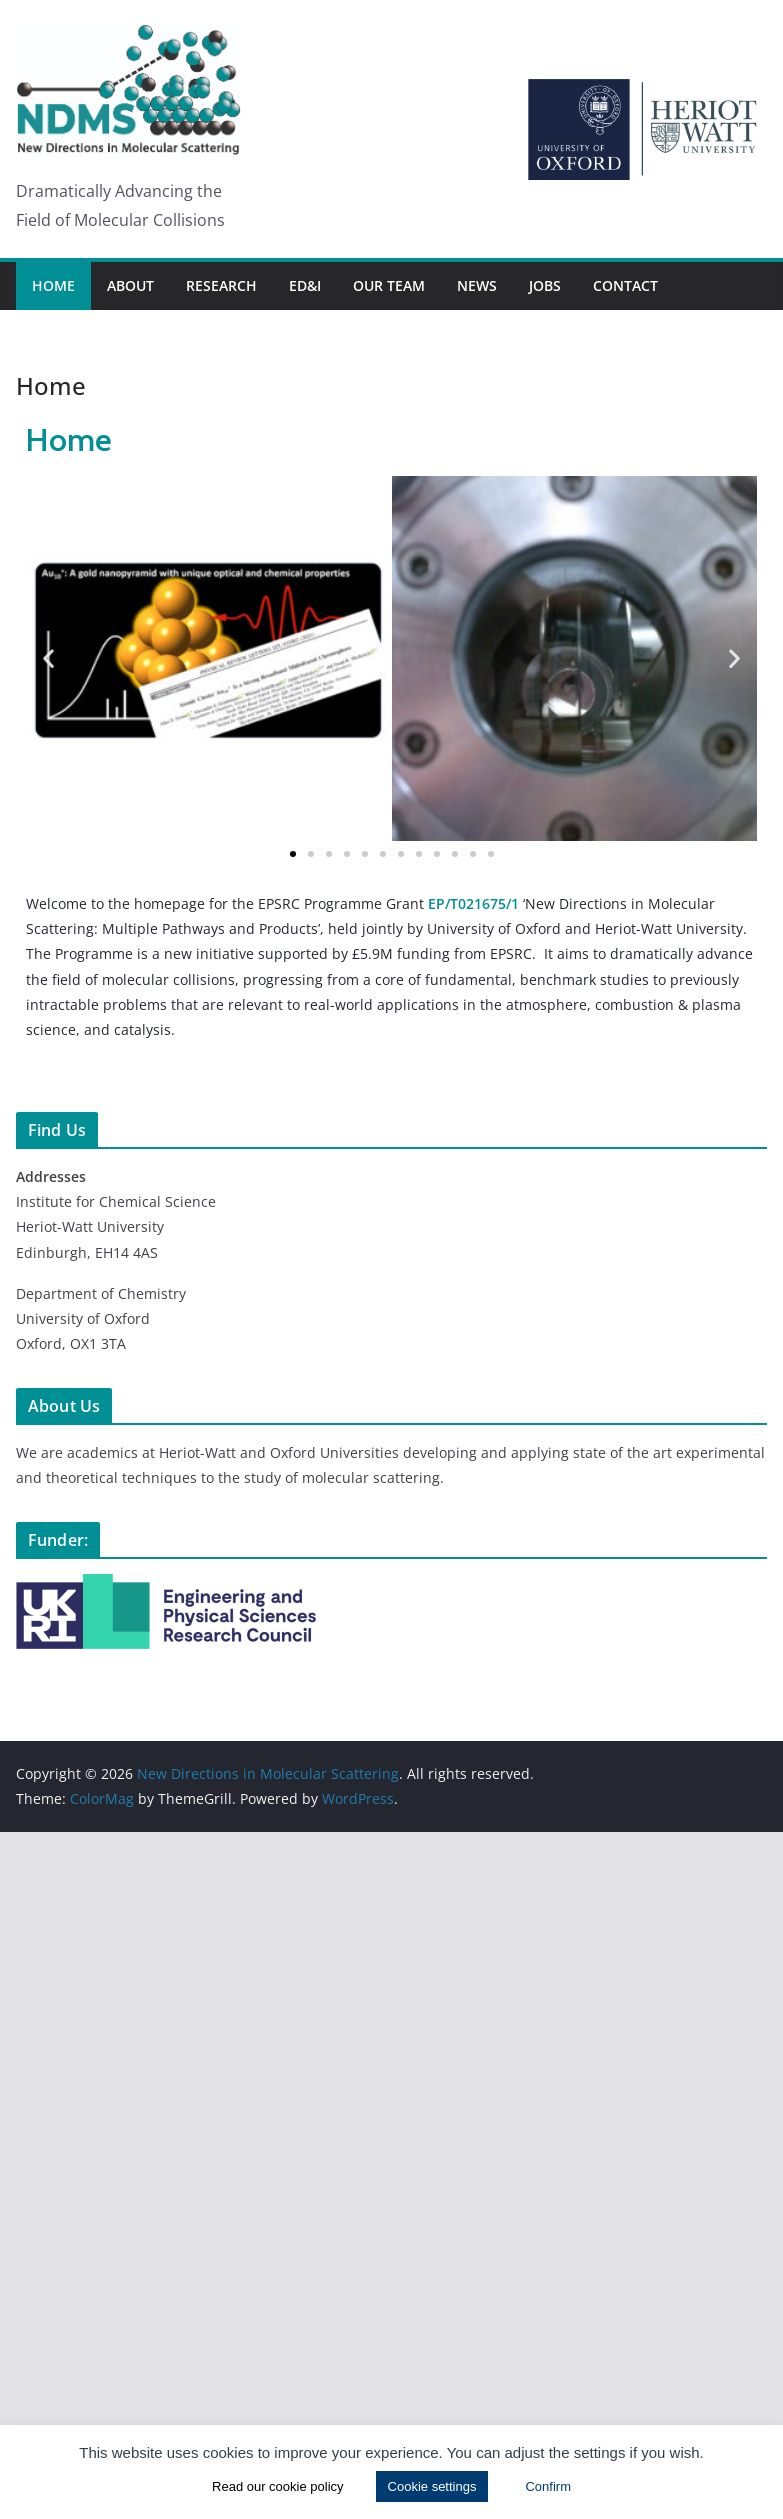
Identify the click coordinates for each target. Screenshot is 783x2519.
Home (53, 285)
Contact (625, 285)
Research (221, 285)
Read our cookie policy (278, 2486)
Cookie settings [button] (432, 2486)
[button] (48, 658)
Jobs (545, 285)
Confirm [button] (548, 2486)
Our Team (389, 285)
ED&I (305, 285)
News (477, 285)
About (130, 285)
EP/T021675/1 (473, 903)
